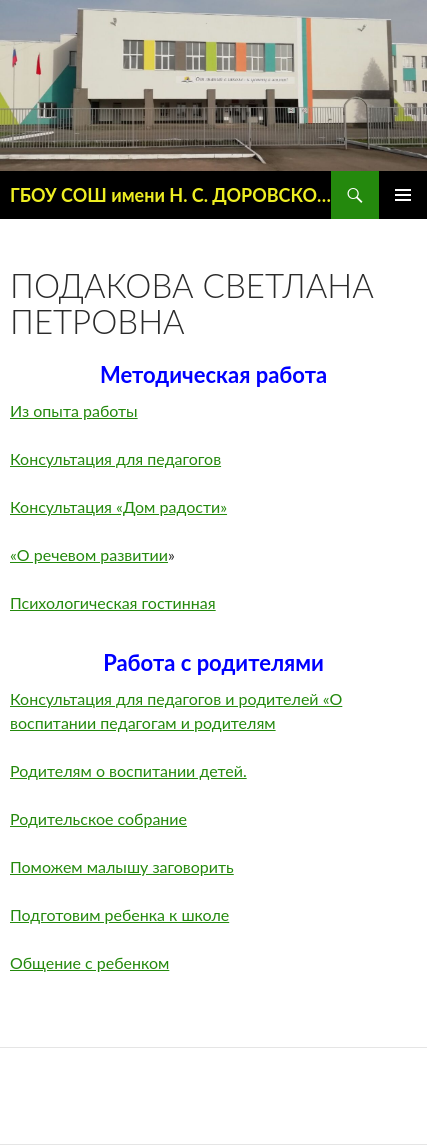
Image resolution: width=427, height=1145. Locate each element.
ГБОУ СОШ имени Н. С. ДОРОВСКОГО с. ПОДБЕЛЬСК (170, 195)
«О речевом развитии (89, 554)
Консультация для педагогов (115, 458)
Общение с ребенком (89, 962)
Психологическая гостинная (113, 602)
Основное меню (403, 195)
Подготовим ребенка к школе (119, 914)
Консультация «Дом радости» (118, 506)
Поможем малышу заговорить (122, 866)
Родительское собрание (98, 818)
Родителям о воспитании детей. (128, 770)
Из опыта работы (74, 410)
